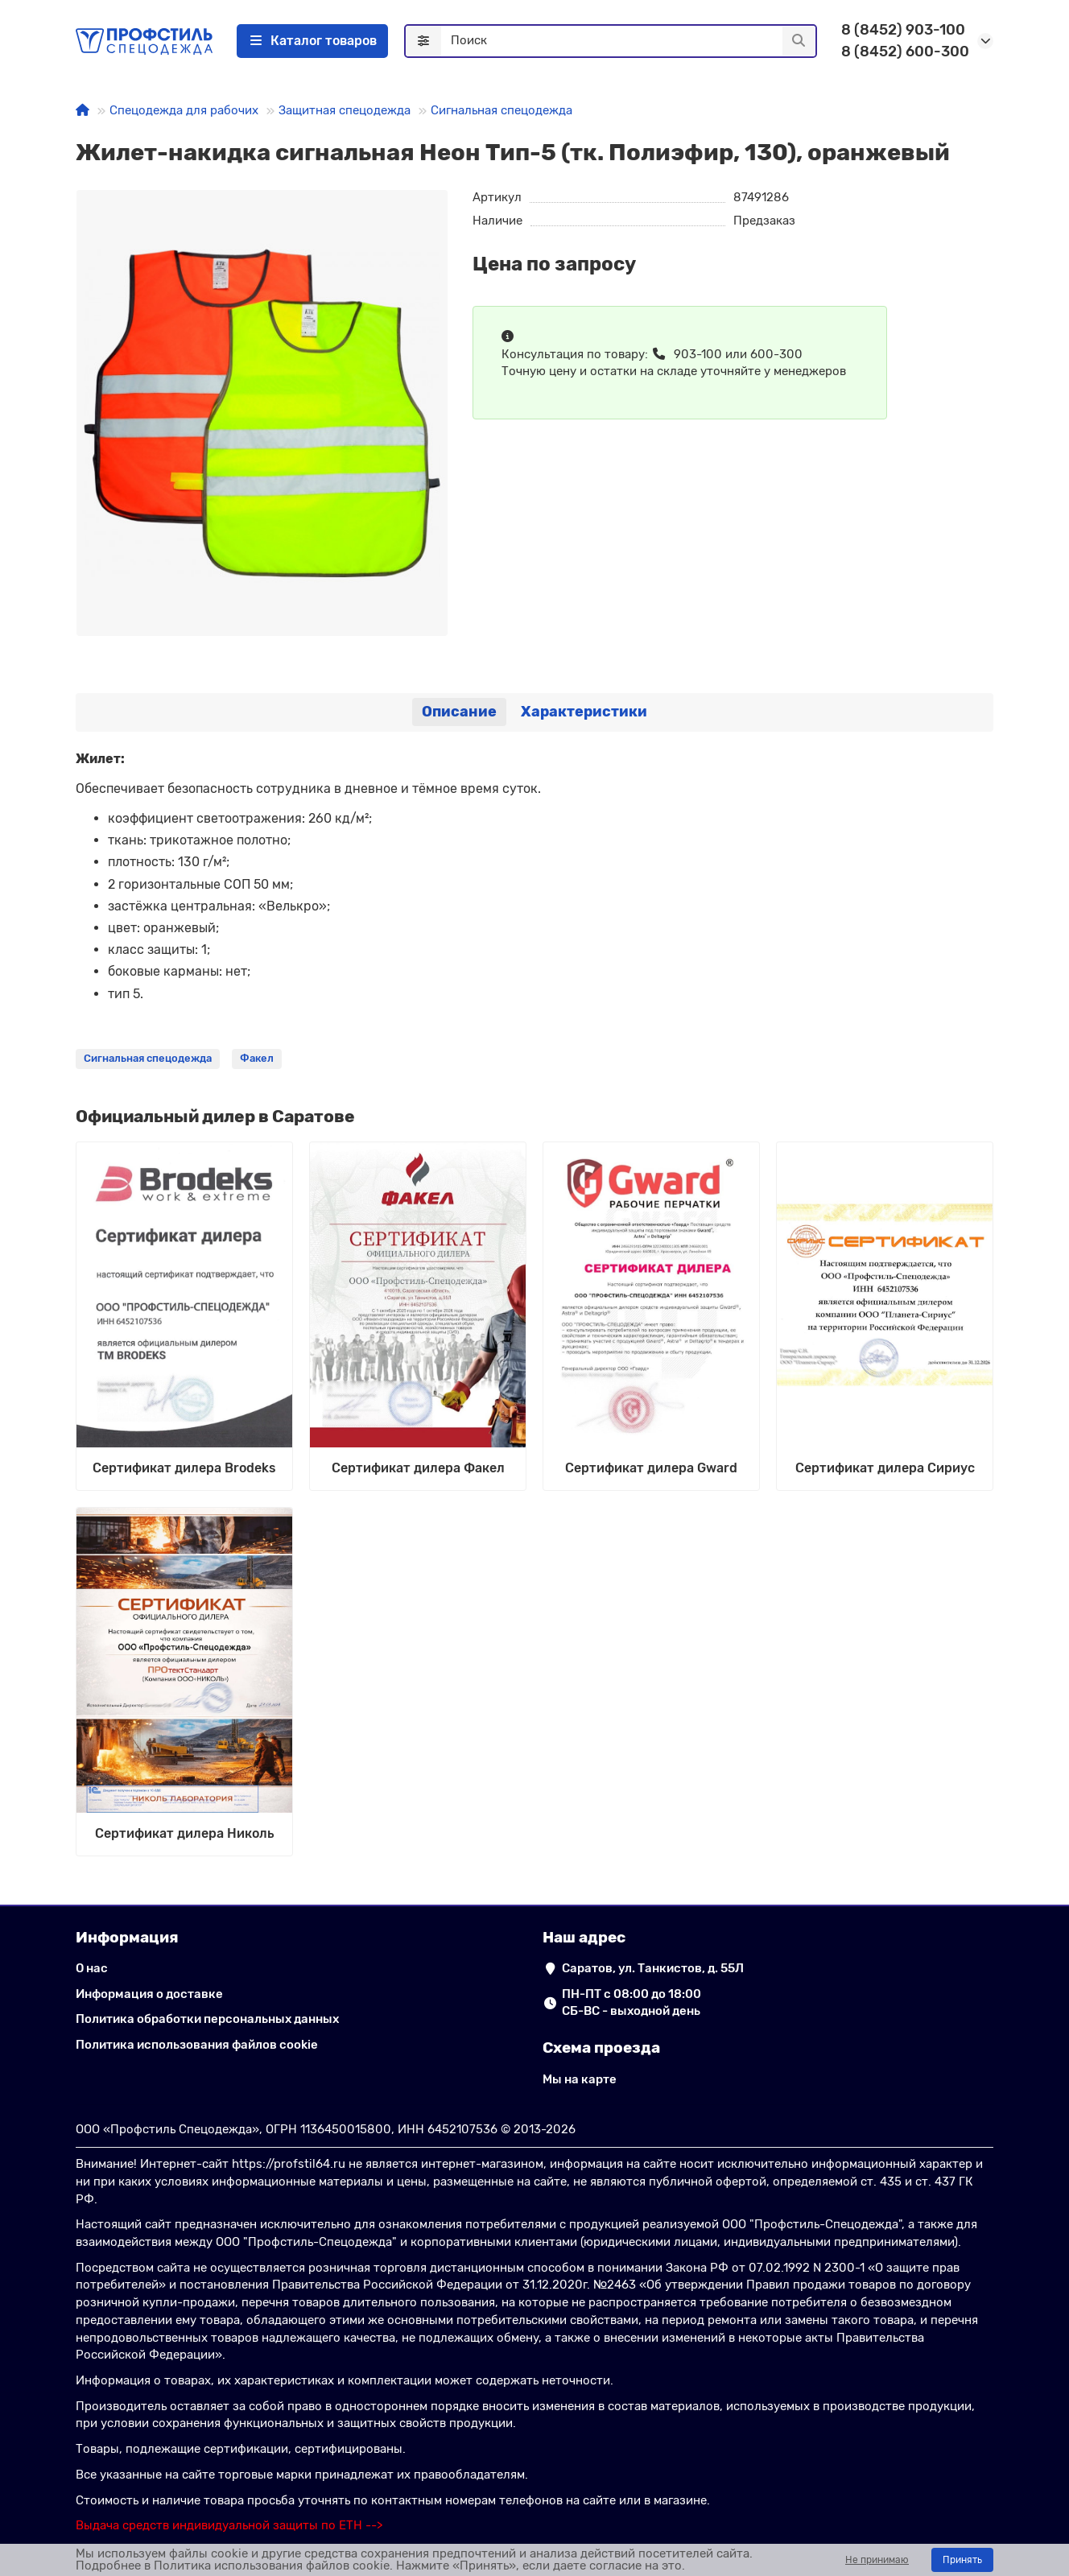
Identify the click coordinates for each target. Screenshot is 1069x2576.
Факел (257, 1058)
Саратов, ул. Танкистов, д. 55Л (653, 1968)
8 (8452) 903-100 (903, 30)
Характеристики (584, 712)
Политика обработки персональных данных (207, 2019)
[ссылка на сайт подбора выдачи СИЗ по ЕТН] (229, 2525)
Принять (962, 2560)
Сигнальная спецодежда (501, 110)
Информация (127, 1937)
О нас (92, 1968)
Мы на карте (580, 2079)
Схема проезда (601, 2047)
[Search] (628, 41)
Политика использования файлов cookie (197, 2044)
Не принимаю (877, 2560)
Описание (459, 712)
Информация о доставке (149, 1994)
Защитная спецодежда (345, 110)
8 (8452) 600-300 (905, 51)
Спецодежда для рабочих (183, 110)
